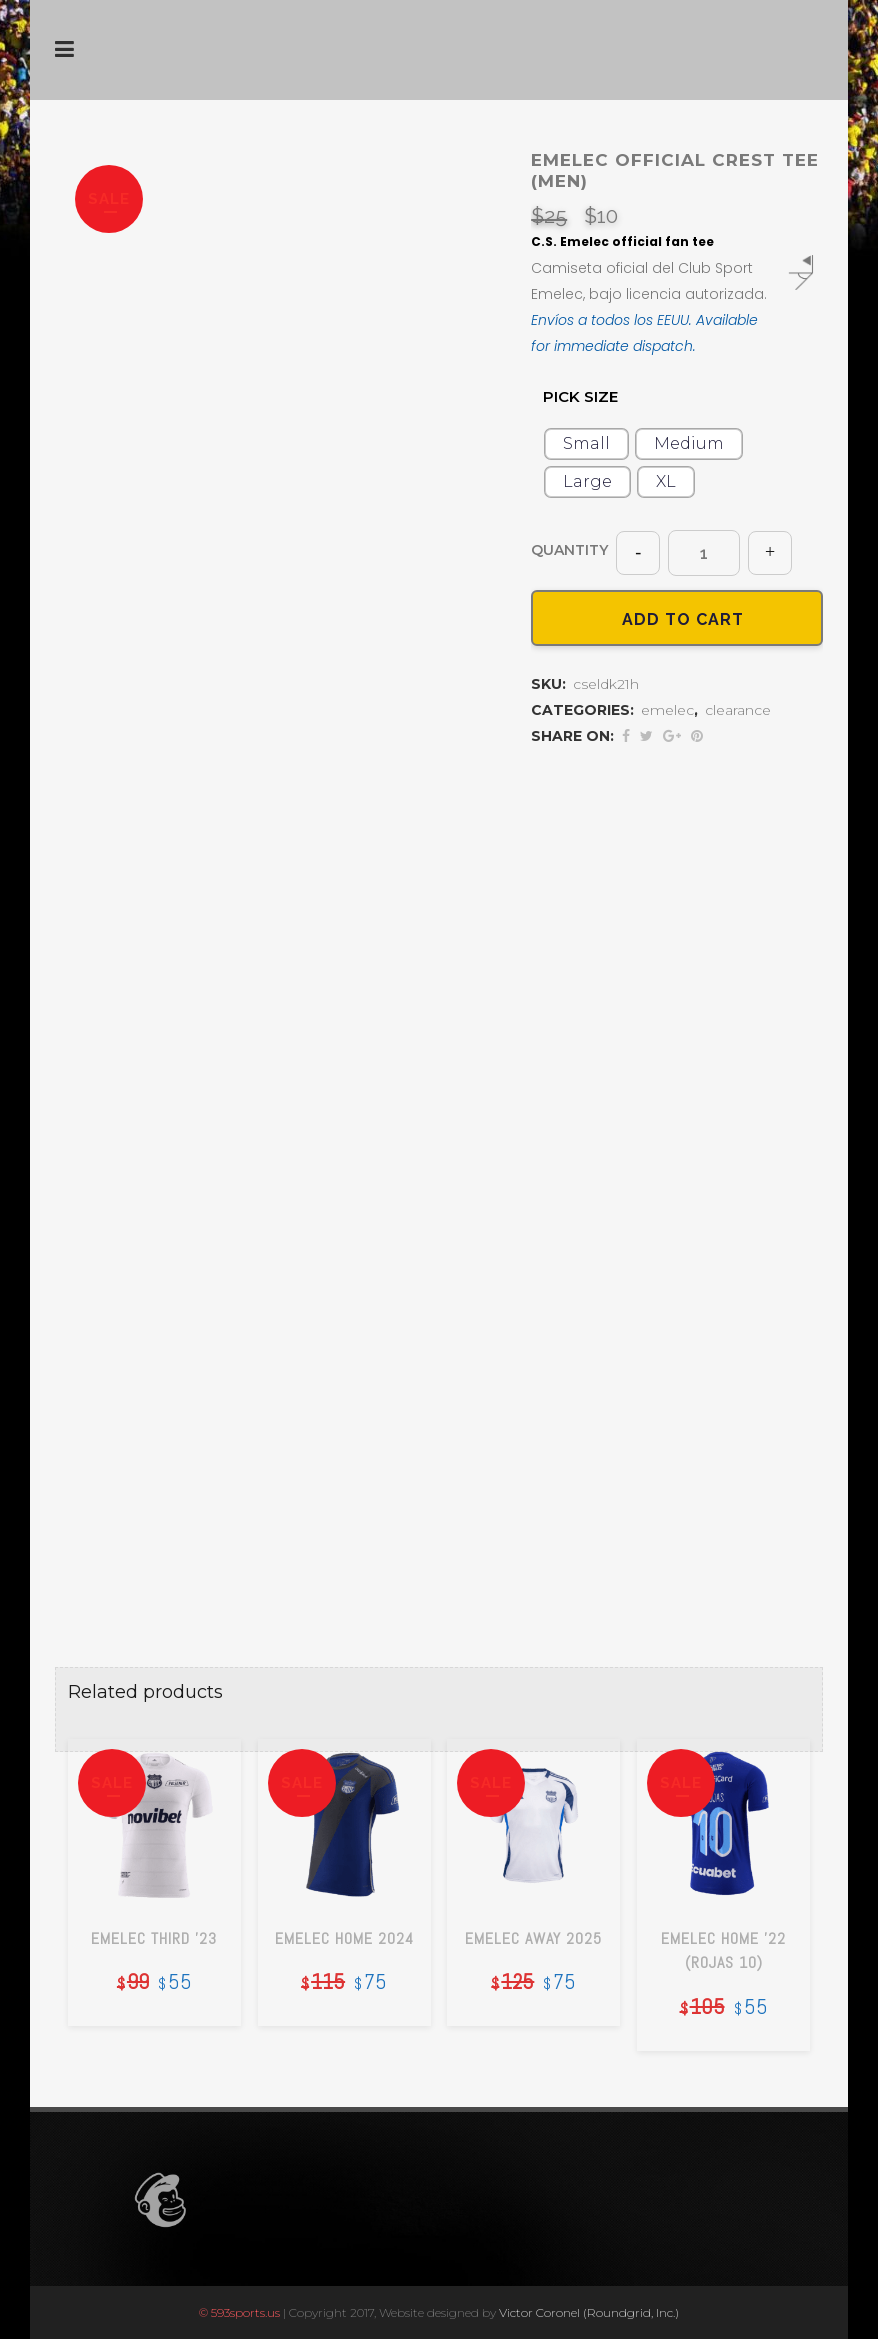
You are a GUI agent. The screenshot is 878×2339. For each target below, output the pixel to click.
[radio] (586, 444)
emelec (667, 712)
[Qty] (704, 553)
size (580, 399)
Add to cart (677, 619)
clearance (738, 712)
